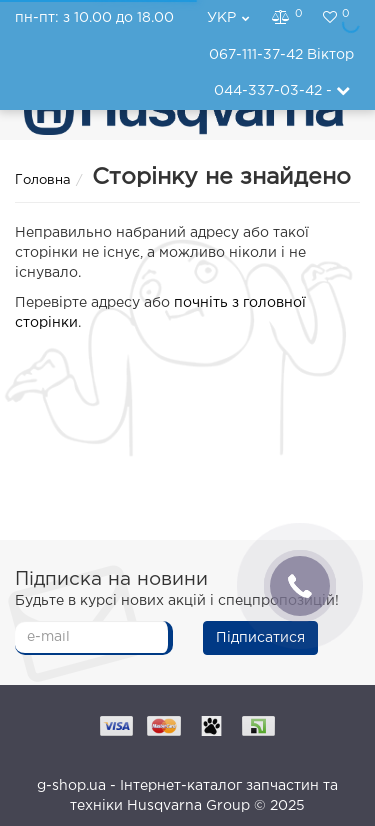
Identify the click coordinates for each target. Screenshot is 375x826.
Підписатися (260, 638)
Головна (43, 180)
